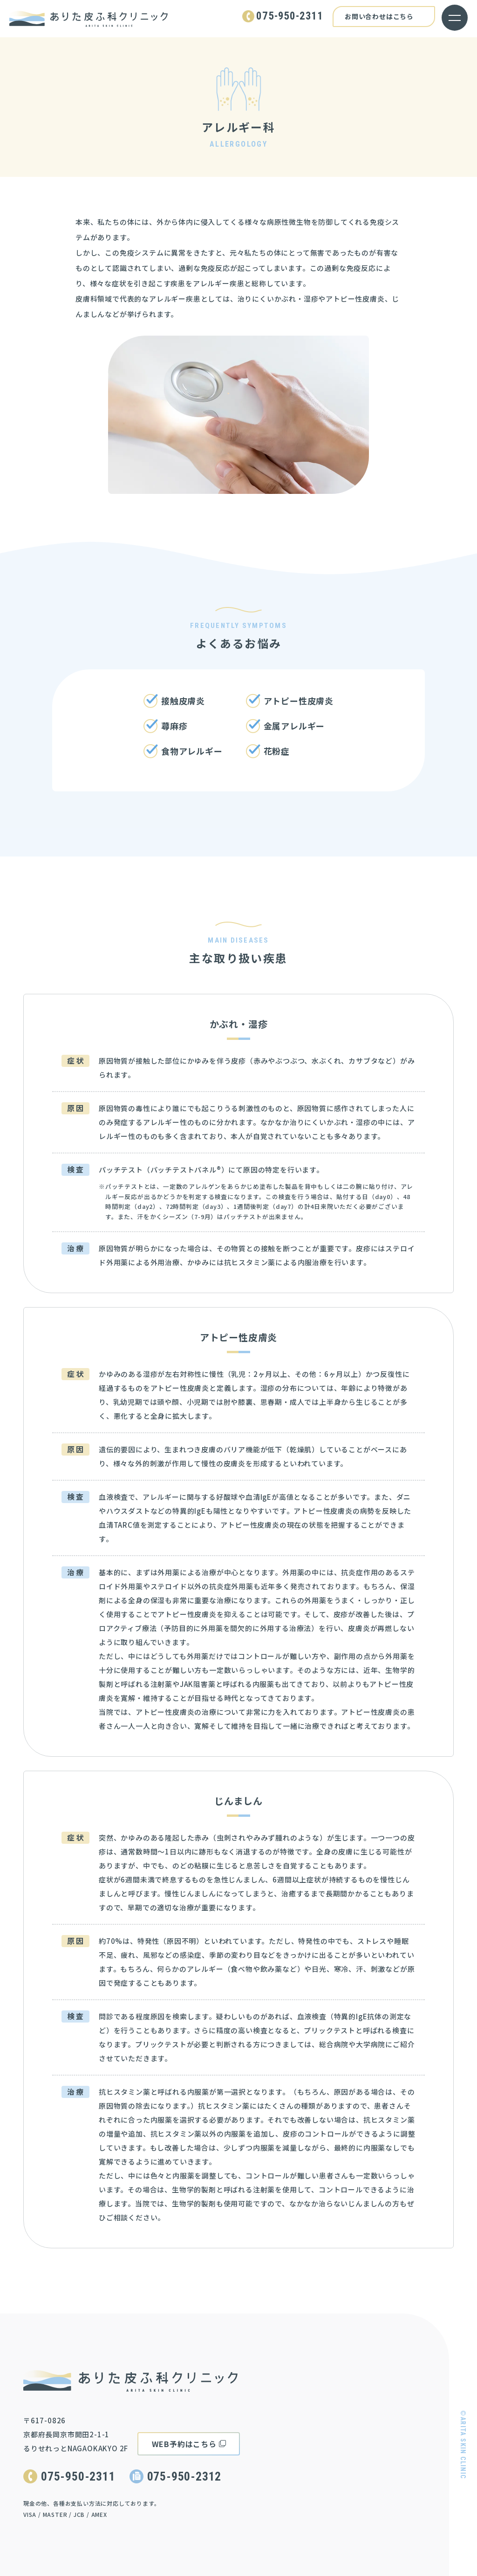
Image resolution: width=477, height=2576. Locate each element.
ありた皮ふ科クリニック (88, 18)
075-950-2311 (78, 2476)
